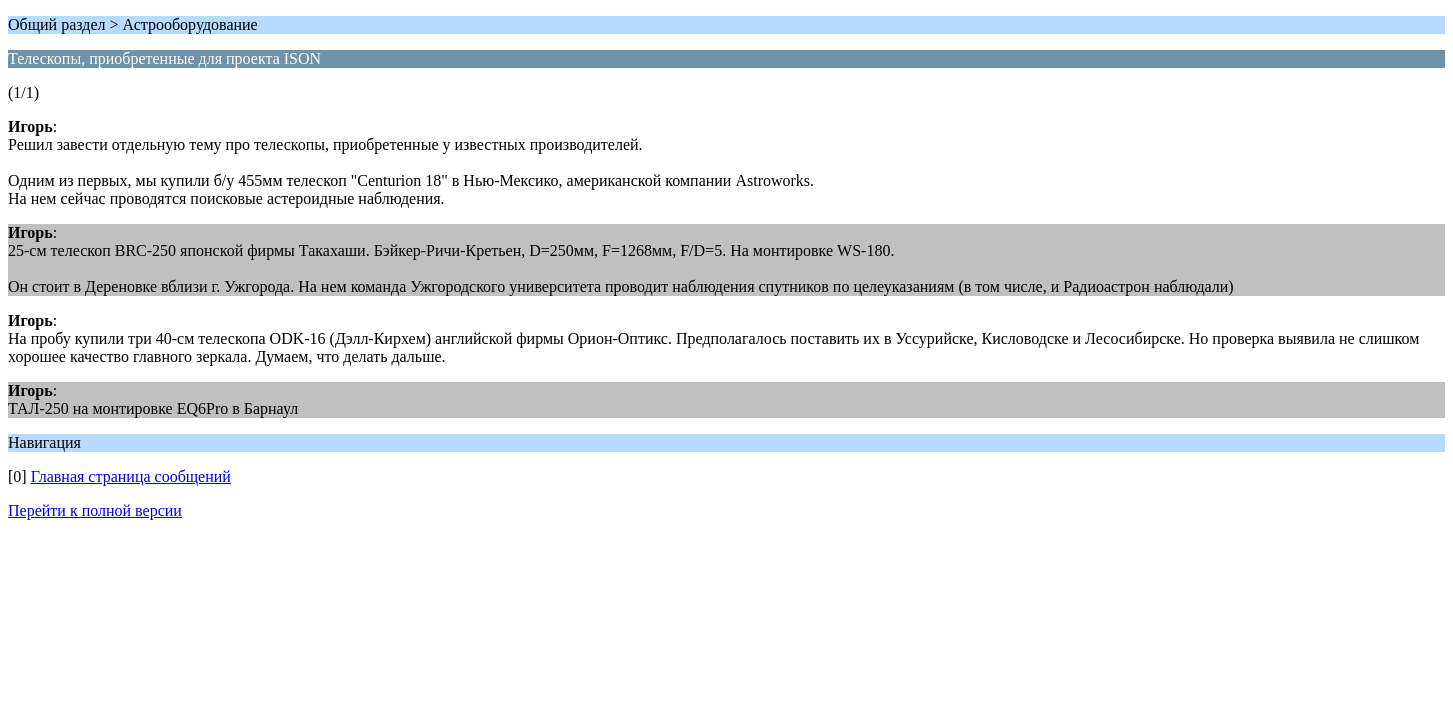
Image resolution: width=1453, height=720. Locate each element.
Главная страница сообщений (131, 476)
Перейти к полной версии (95, 510)
